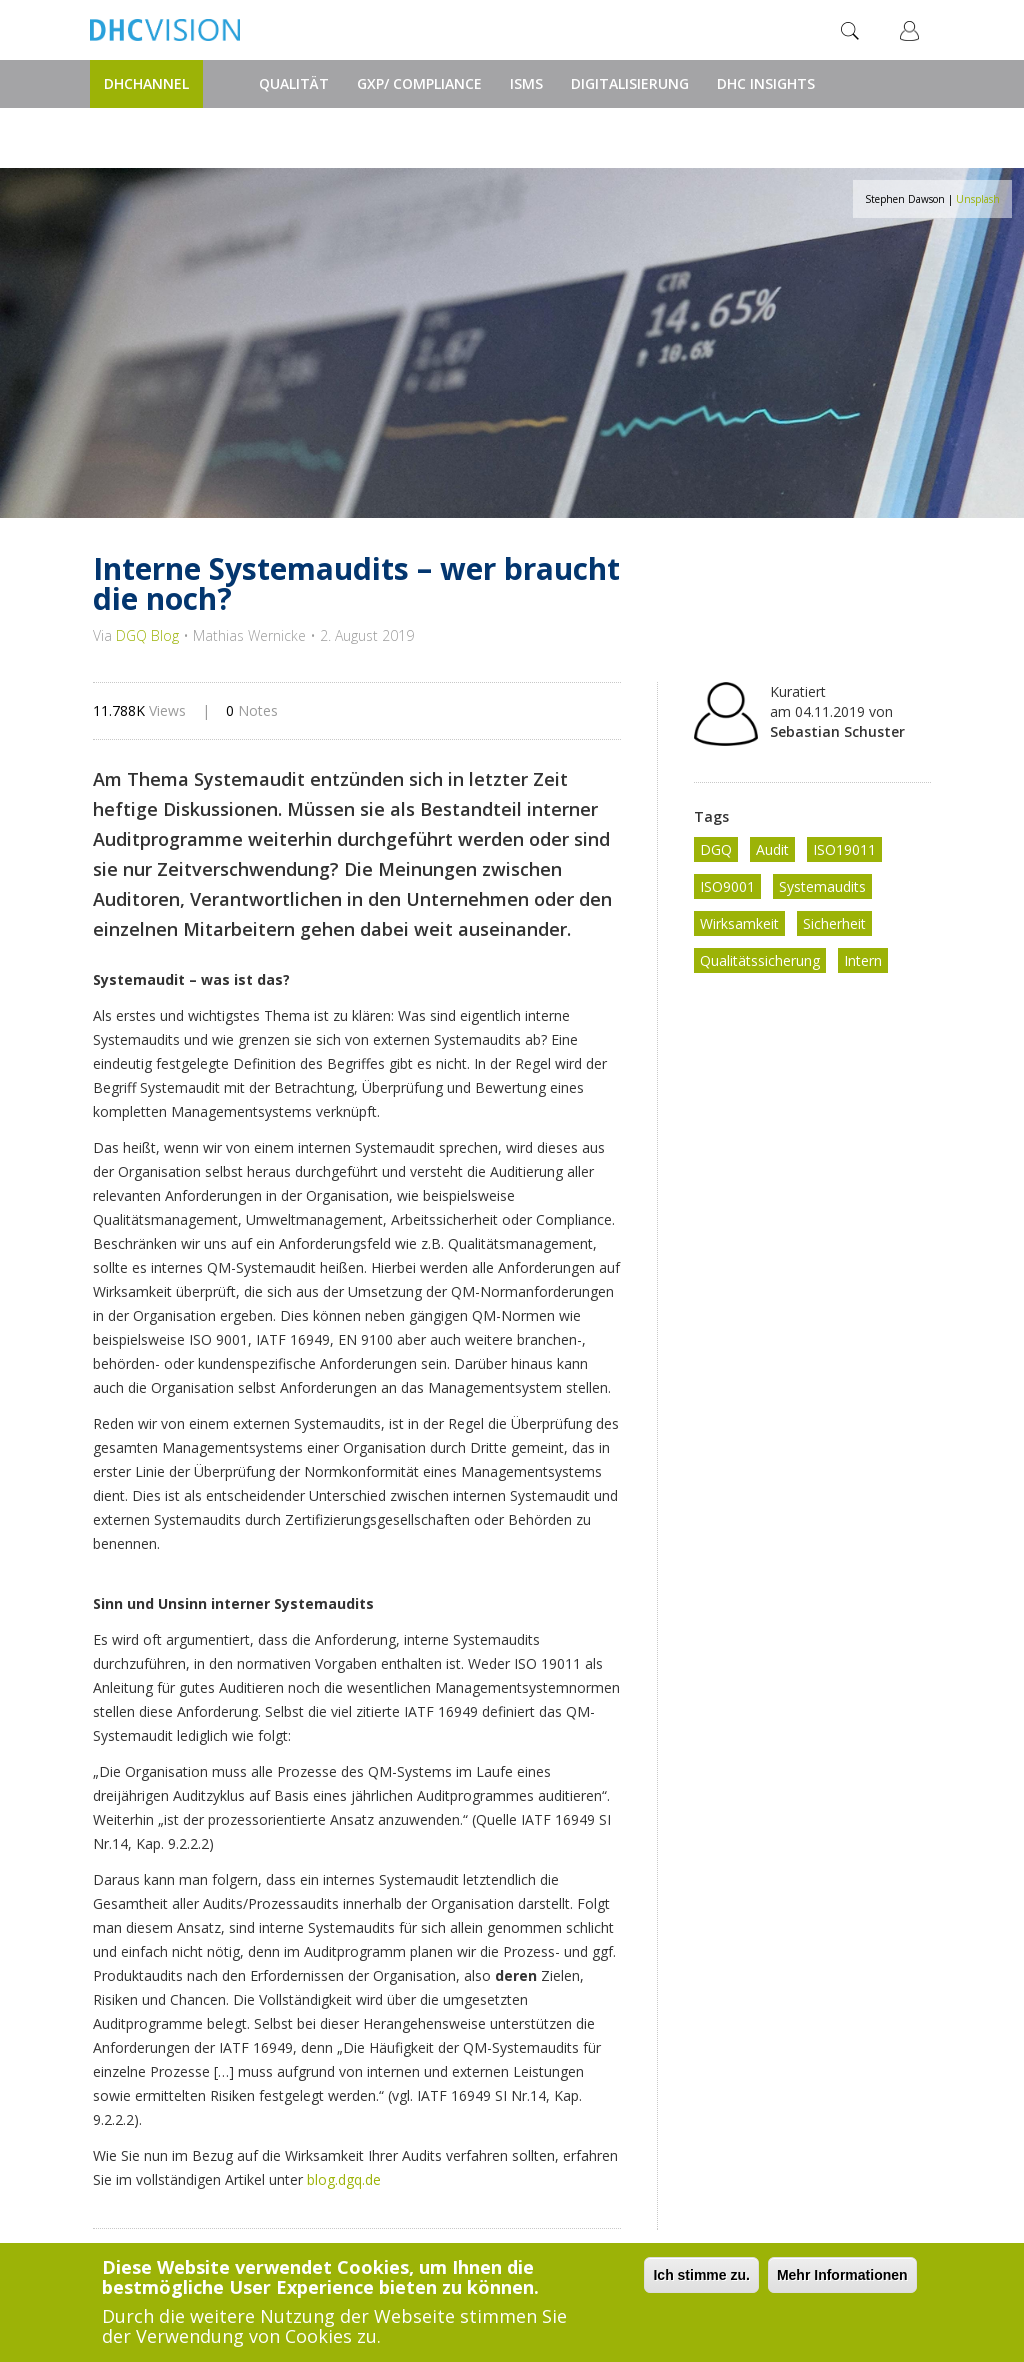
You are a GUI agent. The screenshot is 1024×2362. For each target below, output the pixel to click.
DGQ (716, 849)
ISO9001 (727, 886)
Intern (863, 960)
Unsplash (978, 199)
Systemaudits (822, 886)
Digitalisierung (630, 83)
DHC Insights (766, 83)
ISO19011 (844, 849)
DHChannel (146, 83)
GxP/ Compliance (419, 83)
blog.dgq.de (344, 2179)
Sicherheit (834, 923)
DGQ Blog (147, 635)
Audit (772, 849)
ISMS (526, 83)
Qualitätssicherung (760, 960)
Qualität (294, 83)
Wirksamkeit (739, 923)
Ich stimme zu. (701, 2276)
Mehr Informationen (842, 2276)
